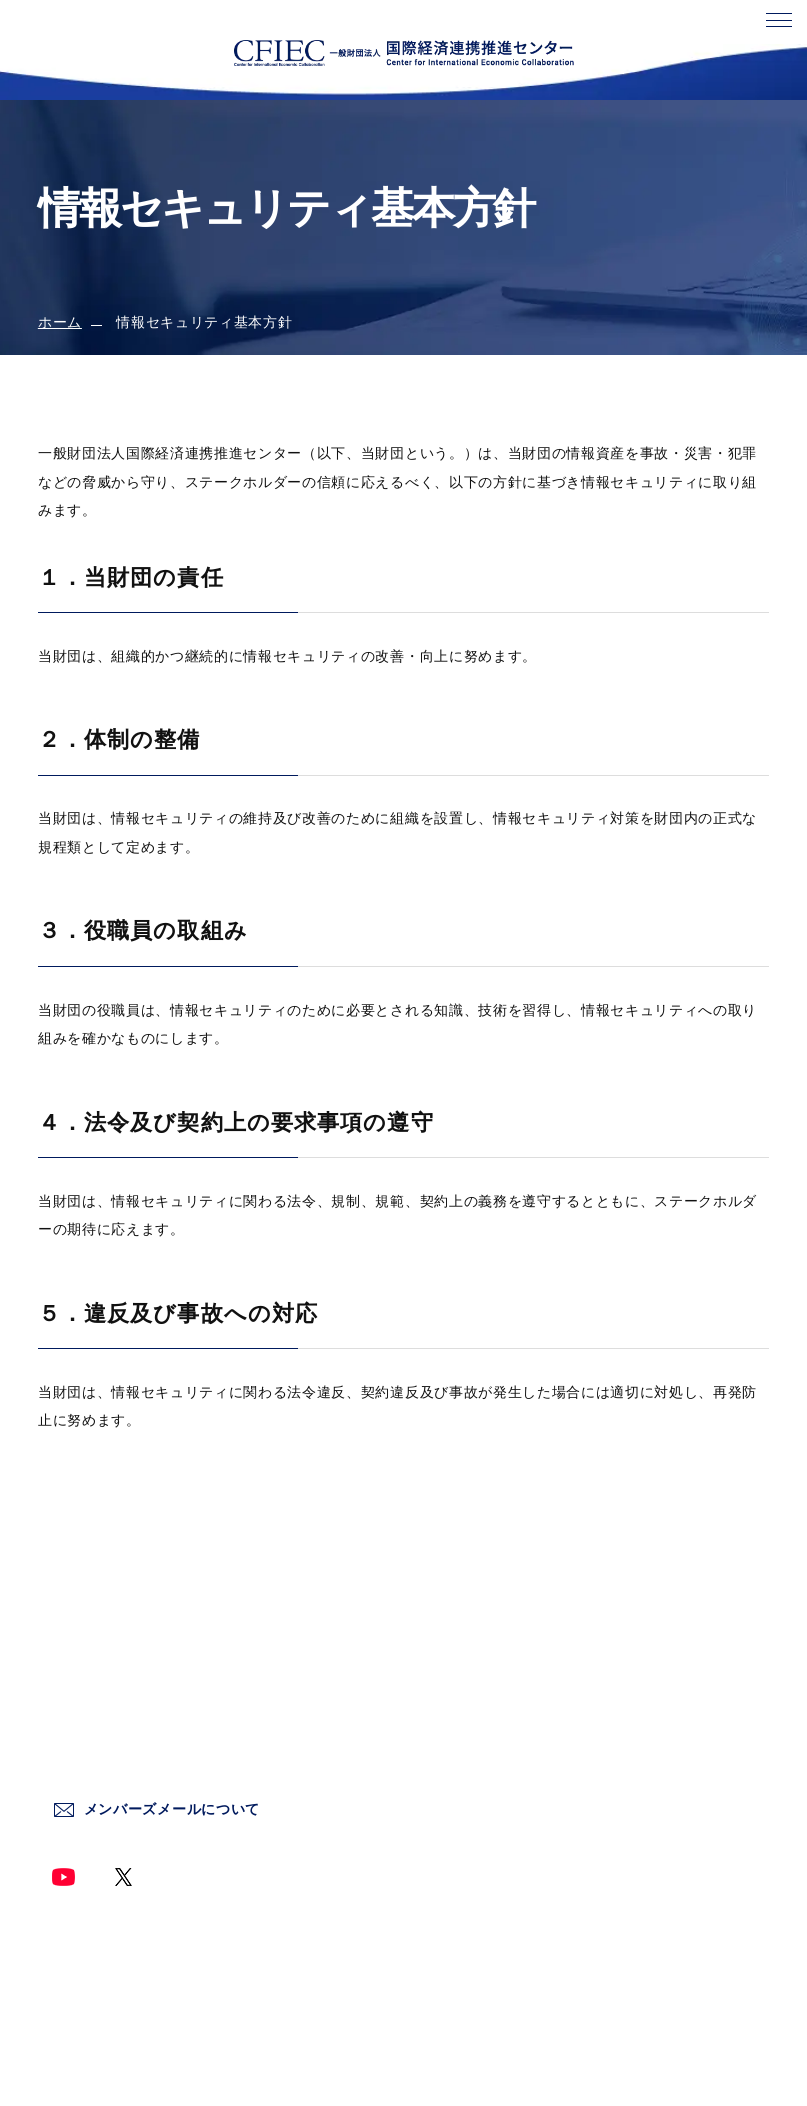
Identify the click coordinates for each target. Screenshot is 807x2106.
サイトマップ (630, 1883)
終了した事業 (448, 1840)
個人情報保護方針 (644, 1711)
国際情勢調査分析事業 (477, 1754)
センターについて (462, 1668)
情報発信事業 (448, 1797)
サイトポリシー (637, 1668)
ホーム (60, 322)
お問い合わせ (630, 1625)
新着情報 (433, 1711)
